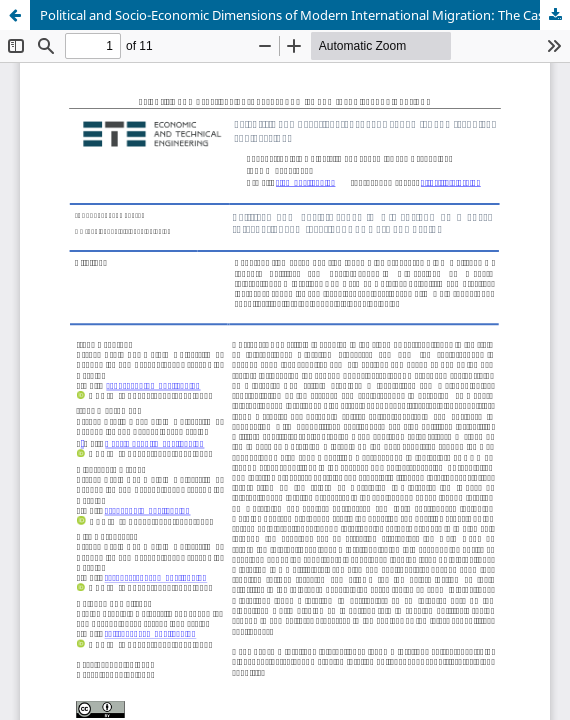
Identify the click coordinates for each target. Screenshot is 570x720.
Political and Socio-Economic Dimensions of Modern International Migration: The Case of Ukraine (305, 15)
